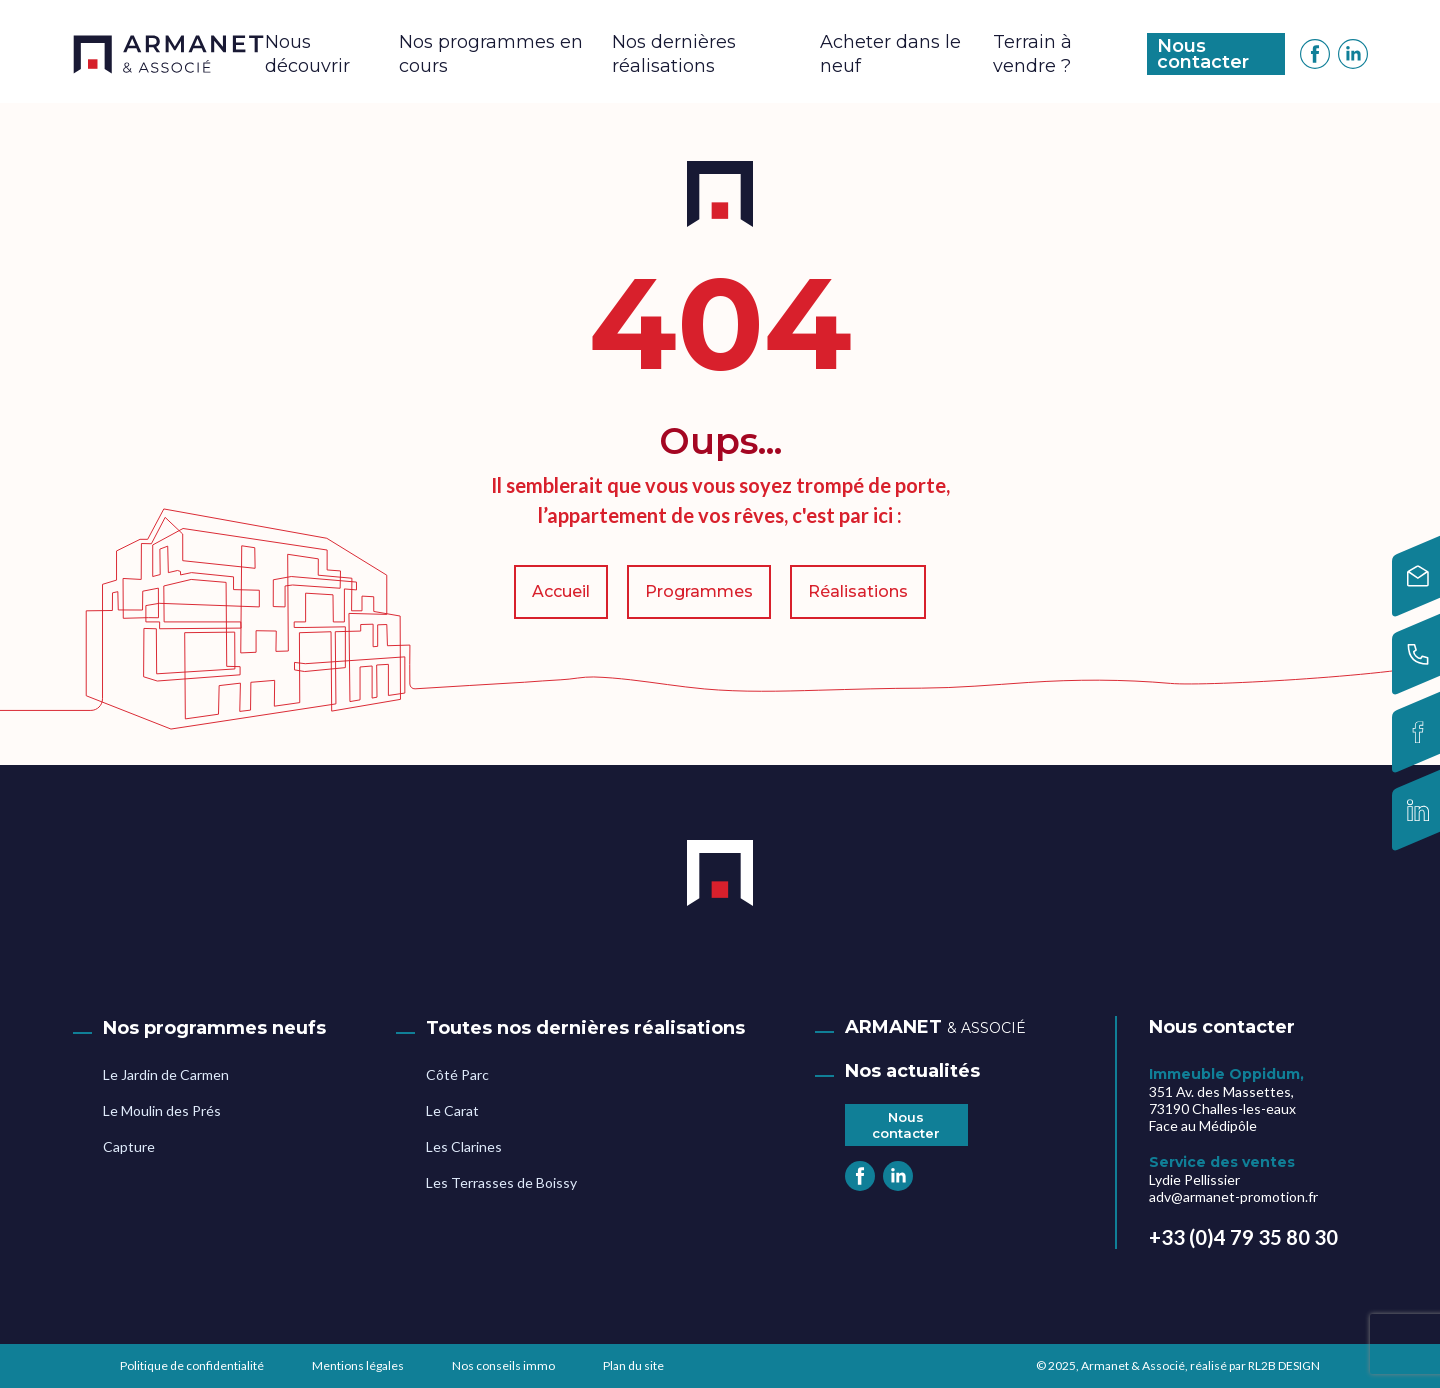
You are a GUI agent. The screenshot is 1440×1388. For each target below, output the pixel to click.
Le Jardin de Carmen (166, 1074)
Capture (129, 1146)
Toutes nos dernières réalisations (585, 1028)
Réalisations (858, 591)
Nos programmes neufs (214, 1028)
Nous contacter (1203, 54)
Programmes (699, 591)
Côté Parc (457, 1074)
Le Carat (452, 1110)
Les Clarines (464, 1146)
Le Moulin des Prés (162, 1110)
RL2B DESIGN (1284, 1365)
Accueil (561, 591)
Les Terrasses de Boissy (501, 1182)
